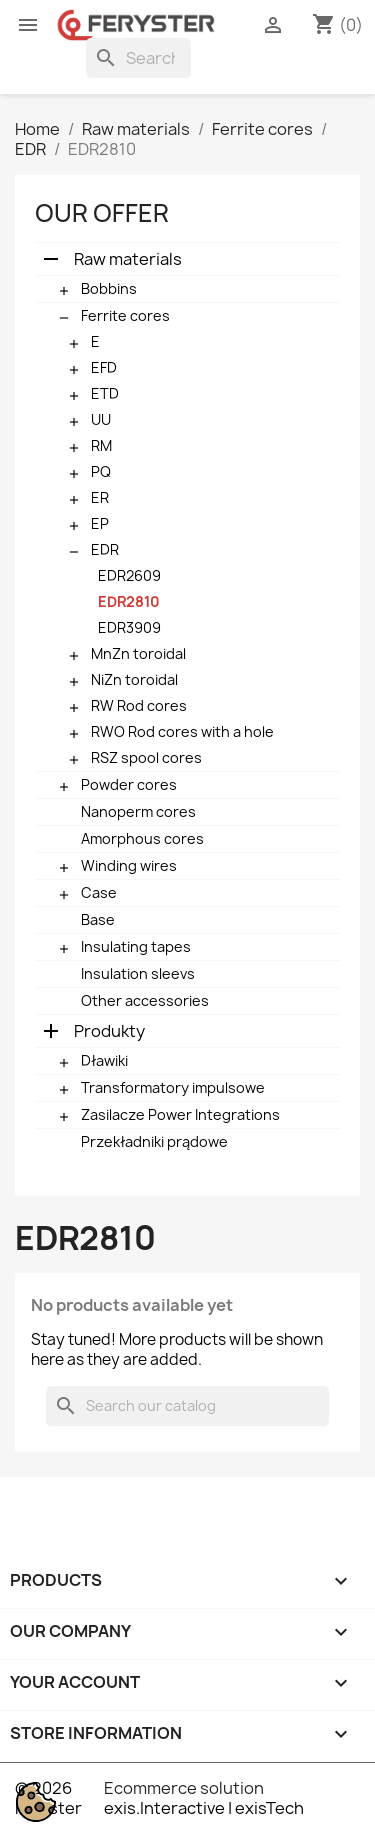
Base (98, 919)
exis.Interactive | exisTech (204, 1808)
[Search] (138, 58)
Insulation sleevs (138, 973)
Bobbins (109, 288)
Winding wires (129, 865)
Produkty (109, 1031)
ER (100, 497)
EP (100, 523)
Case (99, 892)
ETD (105, 393)
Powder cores (129, 784)
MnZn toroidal (138, 653)
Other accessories (145, 1000)
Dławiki (104, 1060)
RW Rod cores (139, 705)
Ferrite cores (125, 315)
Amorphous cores (142, 838)
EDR (105, 549)
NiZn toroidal (134, 679)
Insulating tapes (136, 946)
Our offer (102, 213)
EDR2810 (129, 601)
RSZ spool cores (146, 757)
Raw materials (128, 259)
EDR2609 (129, 575)
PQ (101, 471)
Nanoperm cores (138, 811)
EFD (104, 367)
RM (101, 445)
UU (101, 419)
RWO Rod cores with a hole (182, 731)
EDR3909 (129, 627)
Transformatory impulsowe (173, 1087)
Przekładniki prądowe (154, 1141)
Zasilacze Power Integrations (180, 1114)
